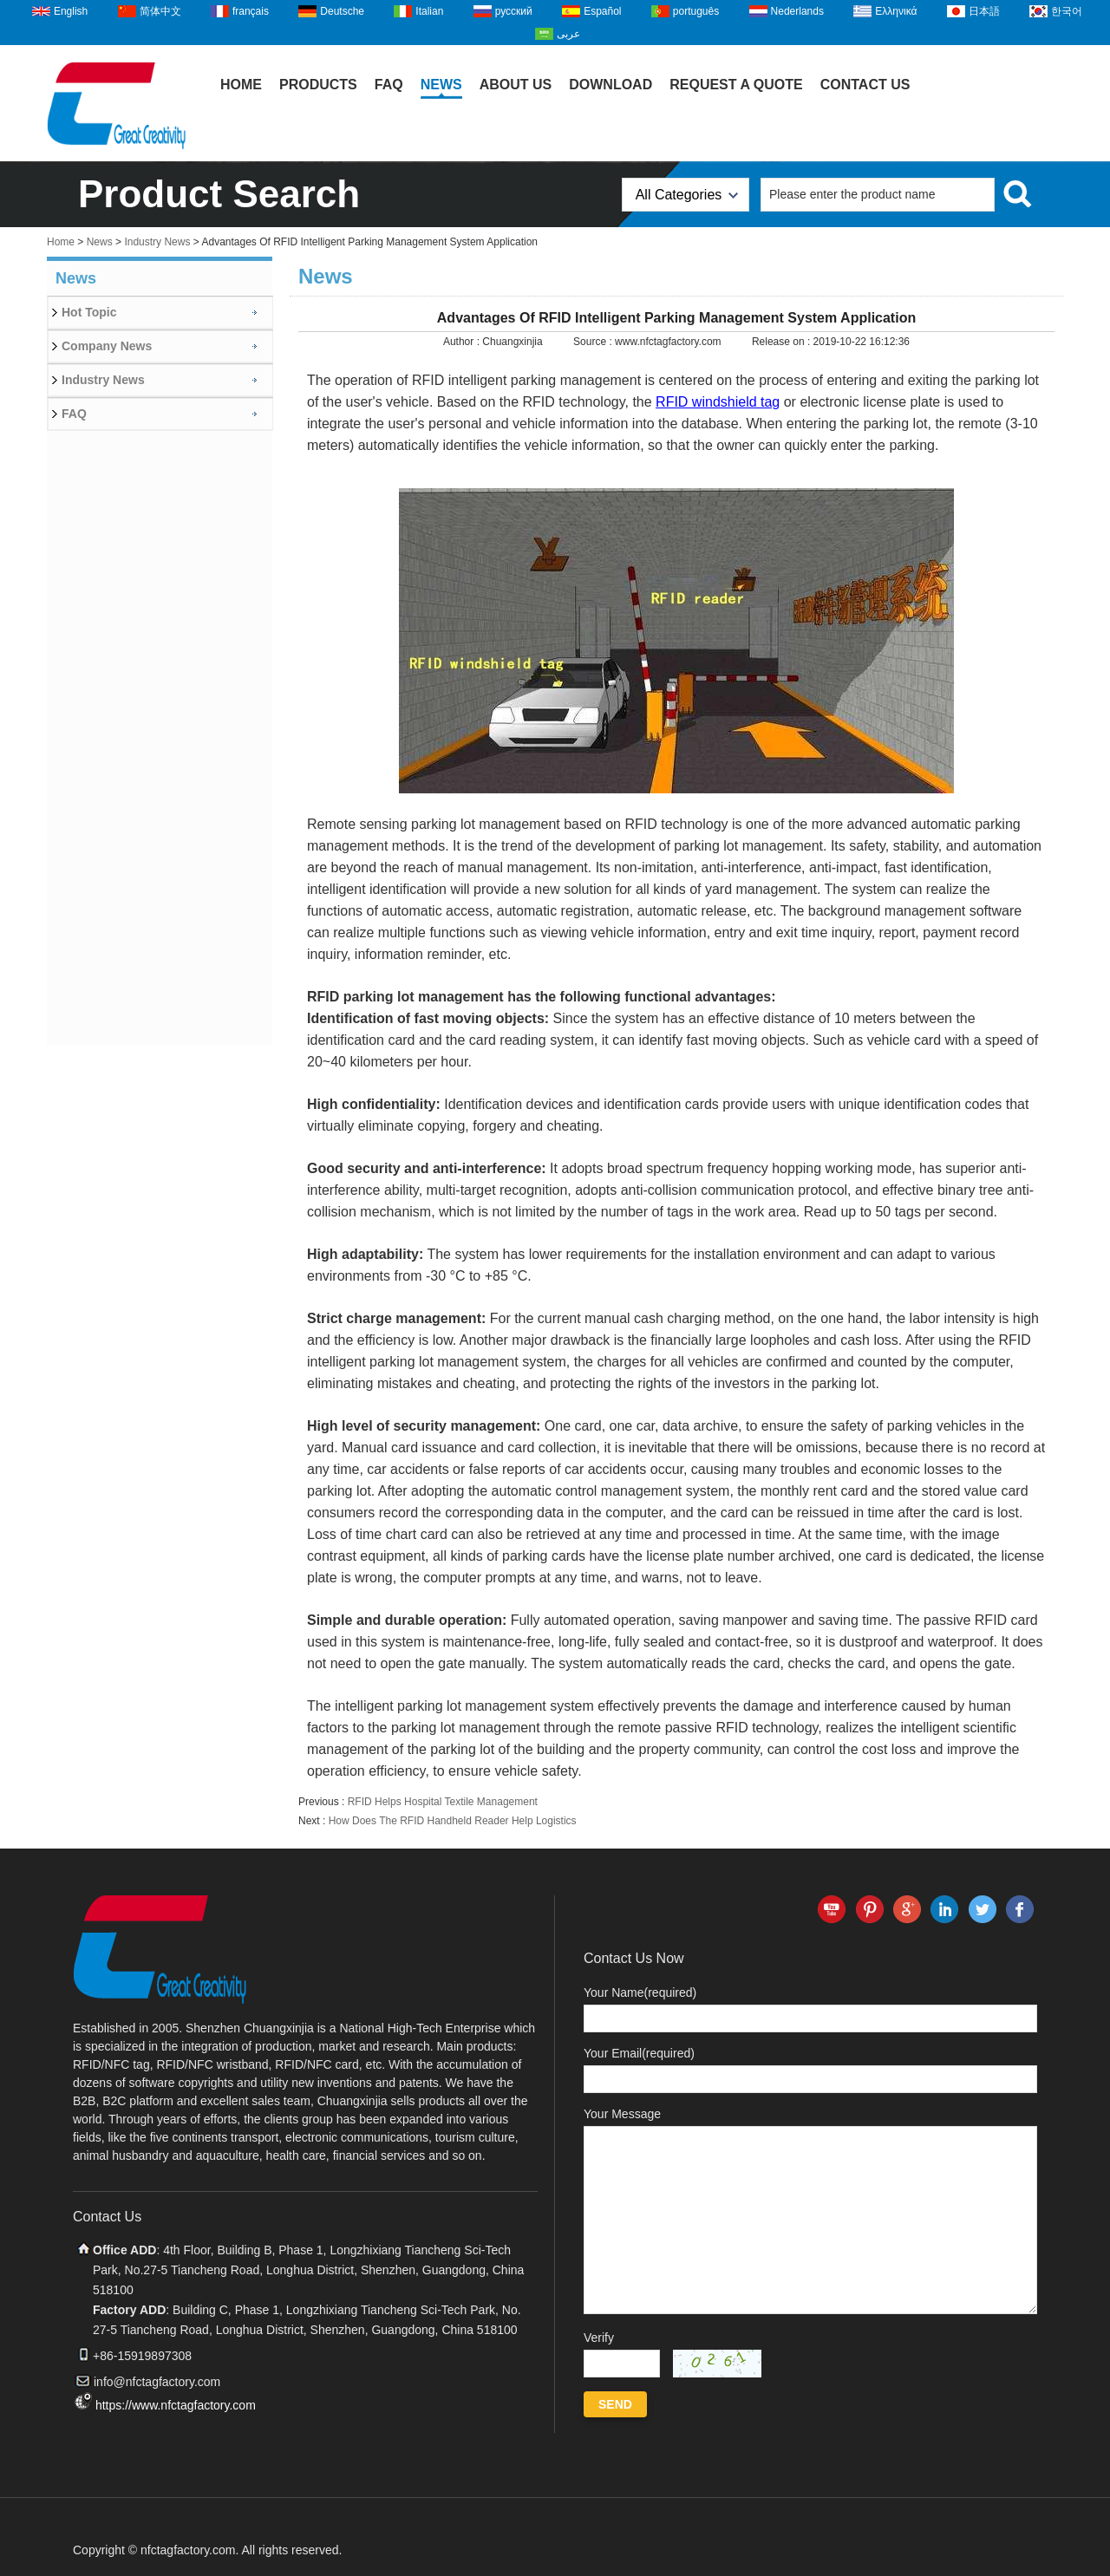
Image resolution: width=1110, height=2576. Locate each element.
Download (610, 84)
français (250, 11)
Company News (107, 346)
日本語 (984, 11)
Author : (462, 342)
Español (602, 11)
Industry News (157, 242)
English (71, 11)
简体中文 (160, 11)
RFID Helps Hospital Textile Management (443, 1802)
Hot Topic (89, 312)
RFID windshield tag (718, 402)
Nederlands (797, 11)
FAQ (389, 84)
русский (513, 11)
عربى (568, 34)
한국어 (1066, 11)
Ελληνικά (896, 11)
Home (241, 84)
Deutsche (342, 11)
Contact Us (865, 84)
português (696, 11)
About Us (516, 84)
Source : (594, 342)
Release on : (782, 342)
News (441, 84)
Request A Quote (736, 84)
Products (318, 84)
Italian (429, 11)
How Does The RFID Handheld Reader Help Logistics (453, 1821)
